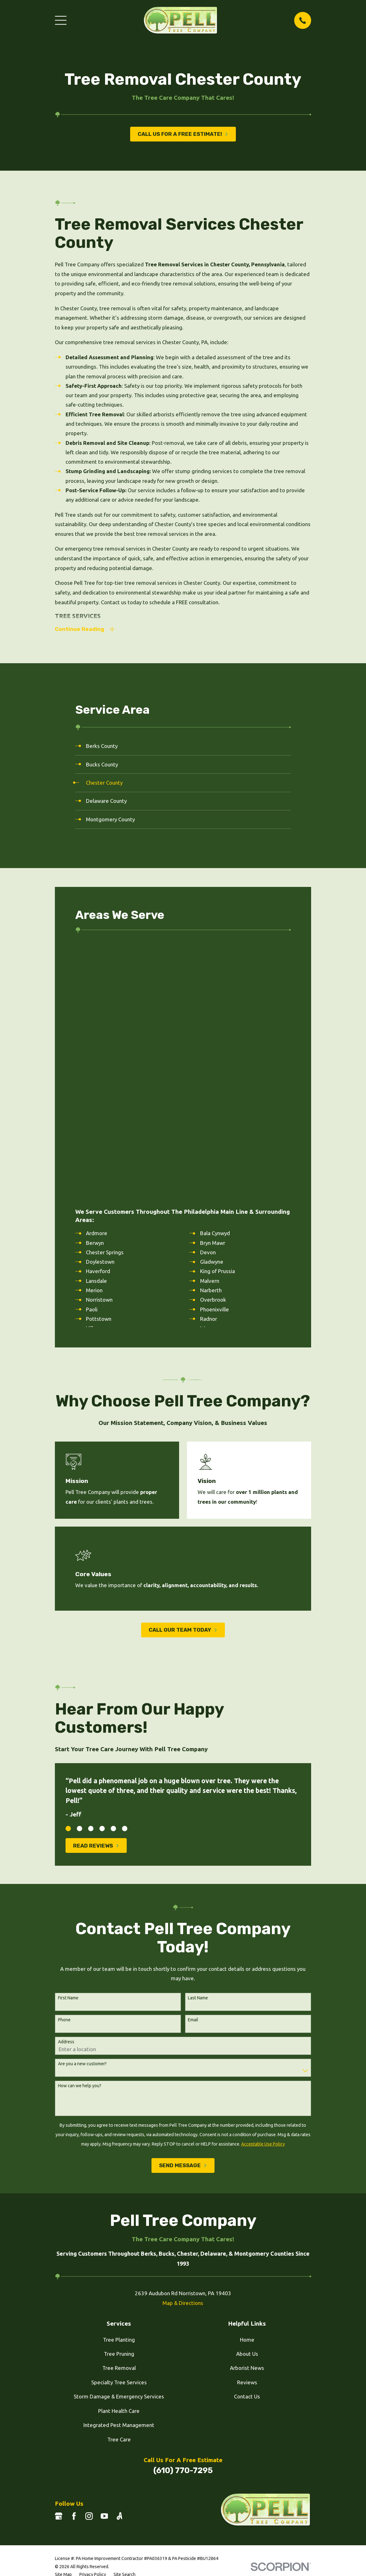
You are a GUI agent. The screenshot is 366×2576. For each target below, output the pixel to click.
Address (66, 1786)
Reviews (247, 2127)
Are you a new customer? (82, 1808)
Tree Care (119, 2184)
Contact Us (247, 2141)
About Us (247, 2098)
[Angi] (119, 2260)
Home (247, 2084)
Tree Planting (119, 2084)
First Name (68, 1742)
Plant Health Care (119, 2155)
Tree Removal (119, 2112)
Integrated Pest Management (118, 2170)
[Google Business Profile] (58, 2260)
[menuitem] (182, 747)
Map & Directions (182, 2047)
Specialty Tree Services (119, 2127)
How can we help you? (79, 1830)
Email (193, 1764)
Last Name (198, 1742)
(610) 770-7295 (183, 2215)
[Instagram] (89, 2260)
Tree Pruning (119, 2098)
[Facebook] (74, 2260)
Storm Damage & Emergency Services (119, 2141)
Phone (64, 1764)
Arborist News (247, 2112)
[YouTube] (104, 2260)
